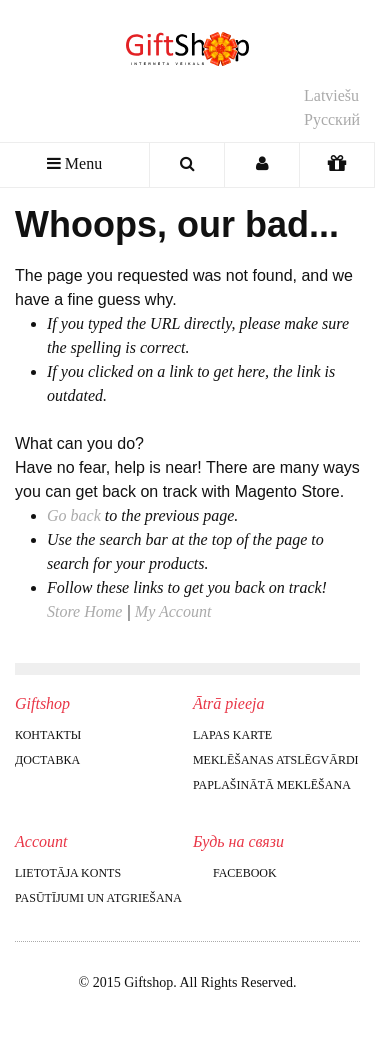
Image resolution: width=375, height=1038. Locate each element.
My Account (173, 611)
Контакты (48, 735)
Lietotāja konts (68, 873)
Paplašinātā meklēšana (272, 785)
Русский (332, 119)
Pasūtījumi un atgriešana (98, 898)
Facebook (235, 873)
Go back (74, 515)
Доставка (47, 760)
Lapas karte (232, 735)
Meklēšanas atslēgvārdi (276, 760)
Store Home (84, 611)
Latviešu (331, 95)
